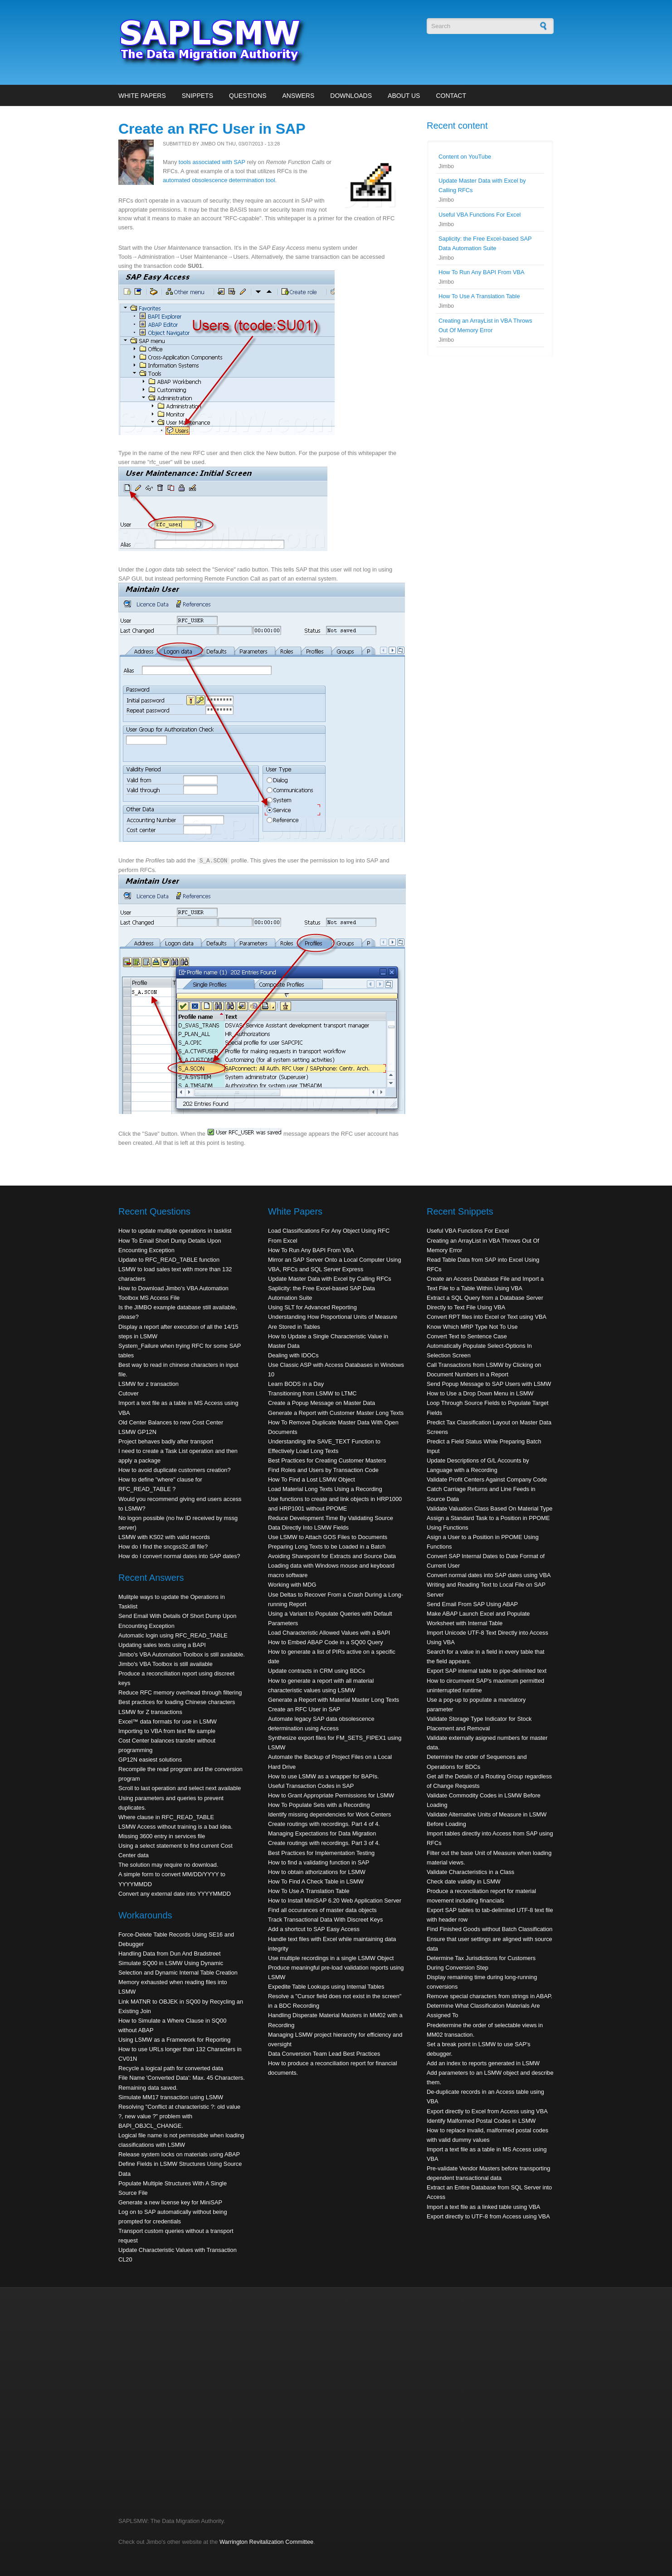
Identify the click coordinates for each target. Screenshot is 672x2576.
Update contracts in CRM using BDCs (316, 1670)
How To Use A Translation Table (479, 296)
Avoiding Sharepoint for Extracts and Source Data (332, 1556)
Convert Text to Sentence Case (467, 1336)
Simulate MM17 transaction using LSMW (170, 2097)
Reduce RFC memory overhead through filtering (180, 1692)
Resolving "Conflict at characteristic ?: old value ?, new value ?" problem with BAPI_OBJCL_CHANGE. (179, 2116)
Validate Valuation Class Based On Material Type (489, 1508)
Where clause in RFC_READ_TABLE (166, 1817)
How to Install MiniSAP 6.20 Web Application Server (334, 1900)
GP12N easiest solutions (150, 1759)
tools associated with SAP (212, 162)
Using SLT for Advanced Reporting (312, 1307)
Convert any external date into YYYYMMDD (174, 1893)
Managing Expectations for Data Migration (322, 1833)
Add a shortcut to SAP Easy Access (314, 1929)
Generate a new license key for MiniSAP (170, 2202)
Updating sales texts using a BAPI (162, 1644)
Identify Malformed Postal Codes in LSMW (481, 2120)
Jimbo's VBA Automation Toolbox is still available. (181, 1654)
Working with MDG (292, 1584)
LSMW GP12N (137, 1431)
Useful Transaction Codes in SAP (311, 1785)
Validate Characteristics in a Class (470, 1872)
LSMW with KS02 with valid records (164, 1537)
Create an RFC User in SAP (304, 1709)
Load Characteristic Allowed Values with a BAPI (329, 1632)
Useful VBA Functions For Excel (479, 214)
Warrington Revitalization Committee (266, 2541)
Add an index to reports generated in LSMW (483, 2063)
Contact (451, 95)
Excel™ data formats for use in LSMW (167, 1721)
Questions (247, 95)
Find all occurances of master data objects (322, 1910)
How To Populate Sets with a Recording (319, 1804)
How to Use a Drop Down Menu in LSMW (480, 1393)
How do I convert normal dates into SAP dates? (179, 1556)
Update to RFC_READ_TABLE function (168, 1259)
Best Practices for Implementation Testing (321, 1853)
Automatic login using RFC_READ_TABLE (173, 1635)
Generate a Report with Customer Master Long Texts (336, 1412)
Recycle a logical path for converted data (170, 2068)
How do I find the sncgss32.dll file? (163, 1546)
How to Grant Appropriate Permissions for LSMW (331, 1795)
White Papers (142, 95)
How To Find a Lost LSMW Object (311, 1479)
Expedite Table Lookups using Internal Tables (326, 1986)
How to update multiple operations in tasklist (175, 1230)
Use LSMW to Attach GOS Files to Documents (327, 1537)
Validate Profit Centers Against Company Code (487, 1479)
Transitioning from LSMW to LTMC (312, 1393)
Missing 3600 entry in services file (161, 1836)
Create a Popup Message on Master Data (321, 1402)
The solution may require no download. (168, 1864)
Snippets (197, 95)
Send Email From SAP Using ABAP (472, 1604)
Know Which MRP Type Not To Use (472, 1326)
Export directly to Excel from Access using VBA (487, 2111)
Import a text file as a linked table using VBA (483, 2206)
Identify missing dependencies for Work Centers (329, 1814)
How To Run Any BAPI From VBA (481, 272)
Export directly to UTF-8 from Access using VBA (488, 2216)
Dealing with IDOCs (293, 1355)
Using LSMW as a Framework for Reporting (174, 2039)
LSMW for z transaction (148, 1383)
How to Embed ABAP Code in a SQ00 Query (325, 1642)
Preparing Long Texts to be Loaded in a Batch (326, 1546)
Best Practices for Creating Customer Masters (327, 1460)
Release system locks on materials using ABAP (179, 2154)
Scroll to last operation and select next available (179, 1788)
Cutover (128, 1393)
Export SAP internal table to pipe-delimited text (486, 1670)
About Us (404, 95)
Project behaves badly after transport (165, 1441)
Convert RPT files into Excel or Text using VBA (486, 1316)
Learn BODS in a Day (296, 1383)
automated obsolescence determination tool (219, 180)
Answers (298, 95)
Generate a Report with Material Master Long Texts (333, 1699)
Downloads (351, 95)
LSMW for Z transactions (150, 1712)
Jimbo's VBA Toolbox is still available (165, 1664)
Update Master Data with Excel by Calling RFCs (329, 1278)
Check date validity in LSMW (464, 1881)
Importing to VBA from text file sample (166, 1731)
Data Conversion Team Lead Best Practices (324, 2053)
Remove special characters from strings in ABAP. (489, 1996)
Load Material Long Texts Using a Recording (325, 1489)
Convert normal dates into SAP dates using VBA (489, 1575)
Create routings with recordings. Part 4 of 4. (324, 1824)
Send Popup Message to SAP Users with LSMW (489, 1383)
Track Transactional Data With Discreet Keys (325, 1919)
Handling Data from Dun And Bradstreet (169, 1953)
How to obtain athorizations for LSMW (316, 1872)
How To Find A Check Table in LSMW (316, 1881)
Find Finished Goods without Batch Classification (489, 1929)
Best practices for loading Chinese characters (176, 1702)
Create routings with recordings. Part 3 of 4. (324, 1843)
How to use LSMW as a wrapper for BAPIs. (323, 1776)
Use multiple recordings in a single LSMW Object (331, 1958)
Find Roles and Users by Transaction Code (323, 1470)
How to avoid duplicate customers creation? (174, 1470)
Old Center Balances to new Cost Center (170, 1422)
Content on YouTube (464, 156)
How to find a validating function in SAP (318, 1862)
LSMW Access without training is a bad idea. (175, 1826)
